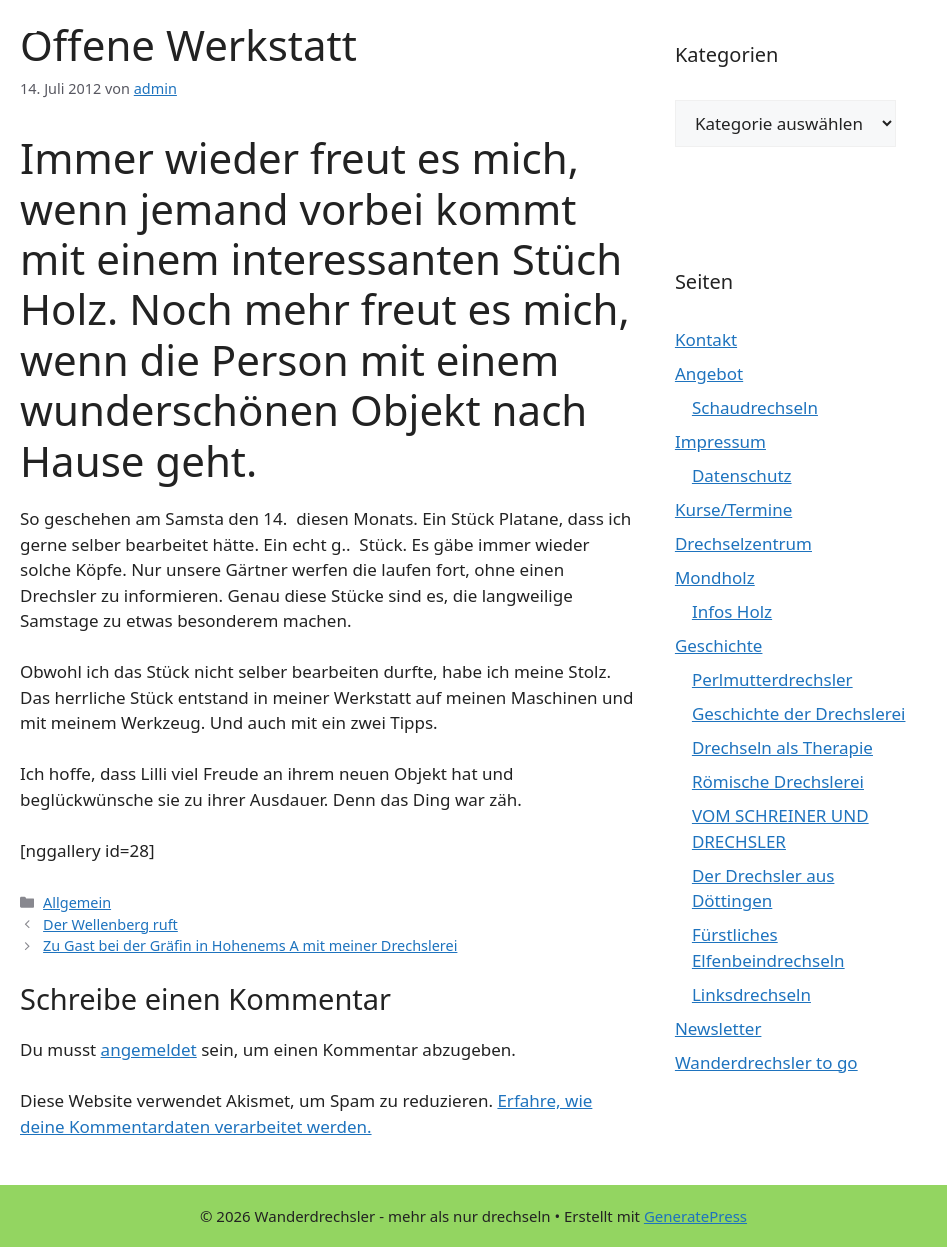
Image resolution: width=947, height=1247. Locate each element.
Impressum (720, 441)
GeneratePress (695, 1216)
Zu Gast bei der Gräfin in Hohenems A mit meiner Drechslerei (250, 945)
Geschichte (719, 645)
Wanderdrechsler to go (766, 1062)
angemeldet (149, 1049)
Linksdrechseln (751, 994)
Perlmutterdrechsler (772, 679)
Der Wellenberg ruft (110, 924)
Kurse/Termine (733, 509)
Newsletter (718, 1028)
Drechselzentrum (743, 543)
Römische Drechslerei (778, 781)
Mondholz (715, 577)
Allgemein (77, 902)
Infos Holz (732, 611)
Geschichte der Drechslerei (799, 713)
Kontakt (706, 339)
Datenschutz (742, 475)
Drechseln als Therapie (782, 747)
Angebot (709, 373)
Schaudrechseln (755, 407)
